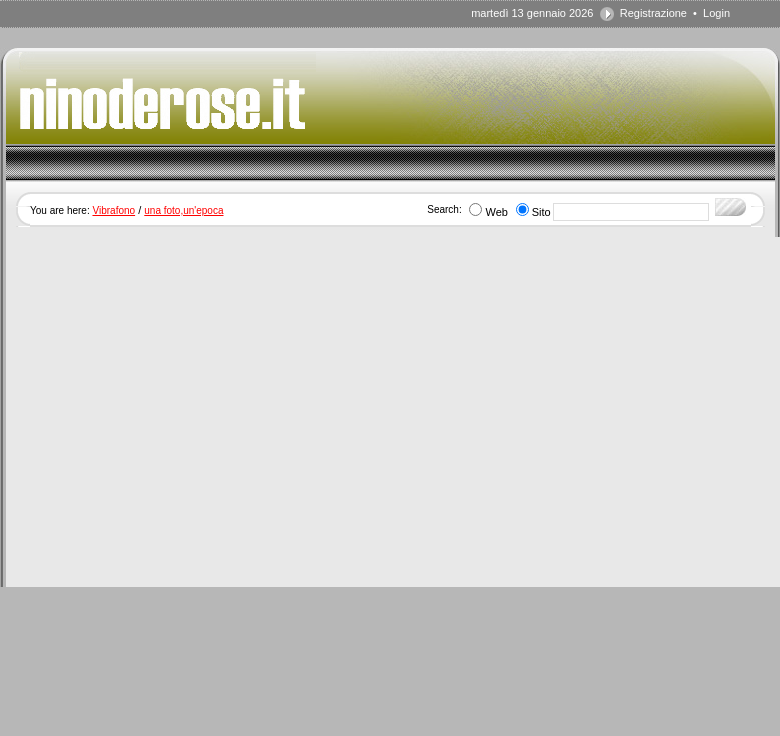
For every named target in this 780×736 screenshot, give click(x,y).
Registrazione (653, 13)
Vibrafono (113, 210)
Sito (541, 212)
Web (496, 212)
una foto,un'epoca (183, 210)
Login (716, 13)
